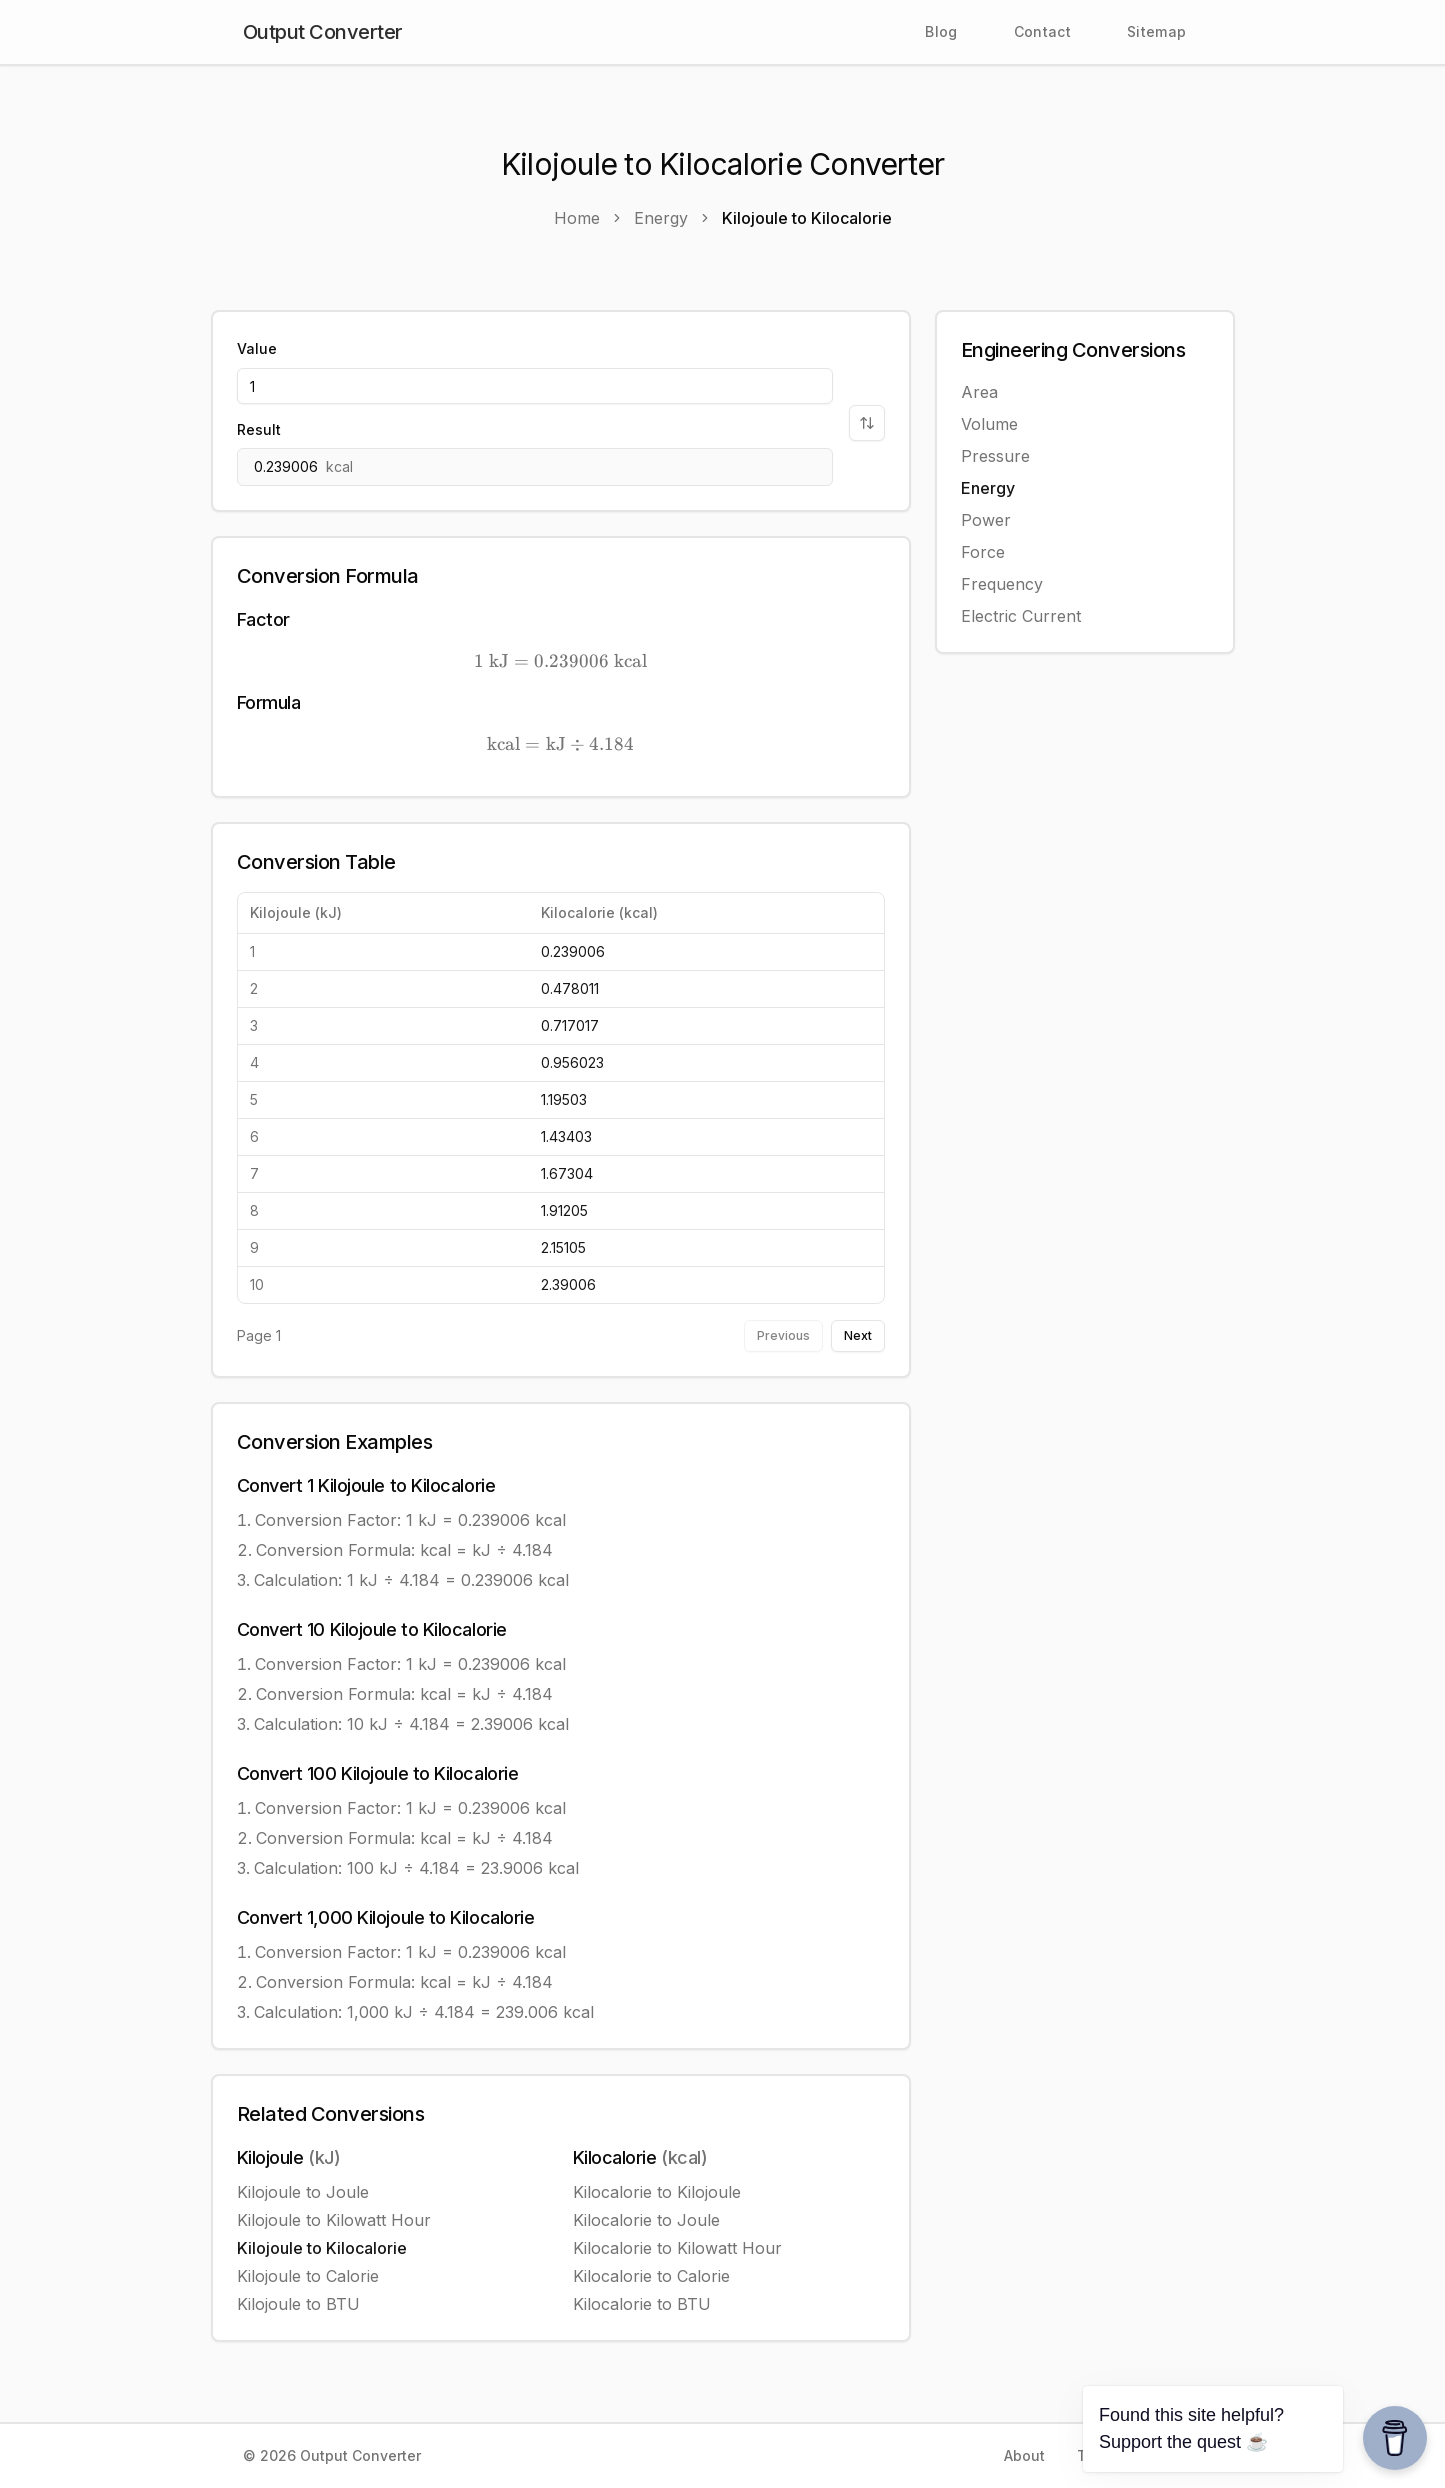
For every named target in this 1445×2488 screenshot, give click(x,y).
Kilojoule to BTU (298, 2304)
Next (858, 1335)
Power (986, 520)
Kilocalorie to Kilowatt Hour (677, 2248)
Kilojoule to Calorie (308, 2276)
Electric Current (1021, 616)
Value (257, 348)
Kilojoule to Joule (303, 2192)
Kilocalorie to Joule (646, 2220)
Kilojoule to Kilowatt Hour (334, 2220)
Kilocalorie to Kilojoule (657, 2192)
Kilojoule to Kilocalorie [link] (807, 218)
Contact (1042, 31)
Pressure (995, 456)
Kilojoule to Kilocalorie (322, 2248)
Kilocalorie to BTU (642, 2304)
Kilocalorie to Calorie (651, 2276)
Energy (988, 488)
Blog (941, 31)
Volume (989, 424)
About (1024, 2455)
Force (983, 552)
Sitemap (1156, 31)
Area (979, 392)
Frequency (1002, 584)
